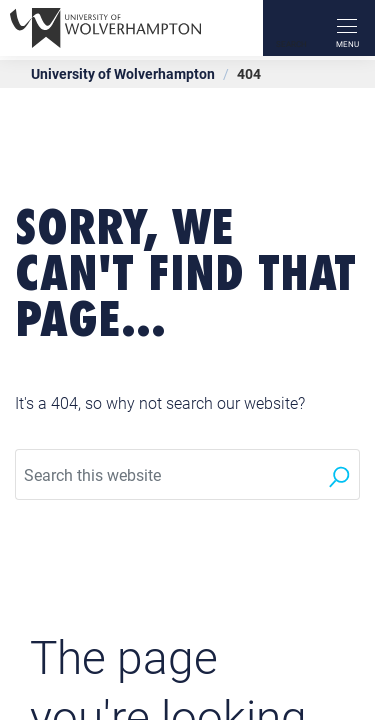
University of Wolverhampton (123, 73)
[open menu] (347, 28)
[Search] (291, 28)
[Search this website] (167, 474)
